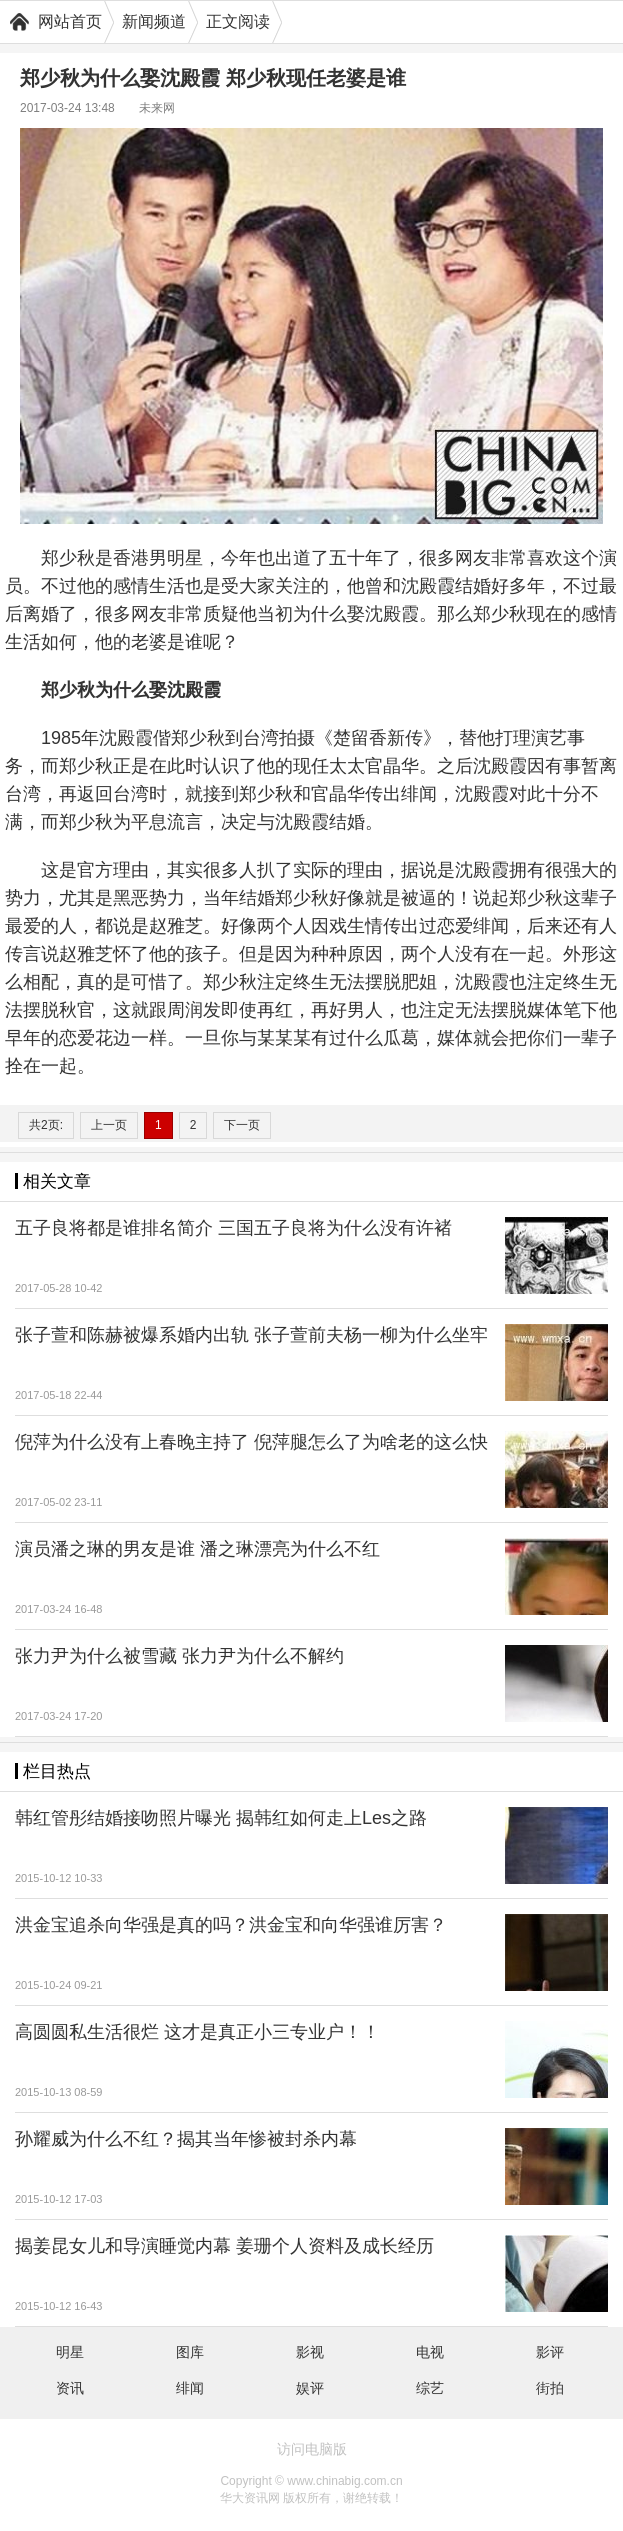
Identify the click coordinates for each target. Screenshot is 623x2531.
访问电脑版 (312, 2449)
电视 (430, 2352)
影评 (550, 2352)
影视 (310, 2352)
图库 (190, 2352)
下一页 (242, 1125)
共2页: (46, 1125)
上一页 (109, 1125)
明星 (70, 2352)
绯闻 (190, 2388)
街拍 (550, 2388)
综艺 (430, 2388)
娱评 (310, 2388)
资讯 (70, 2388)
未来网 (157, 108)
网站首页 (70, 21)
